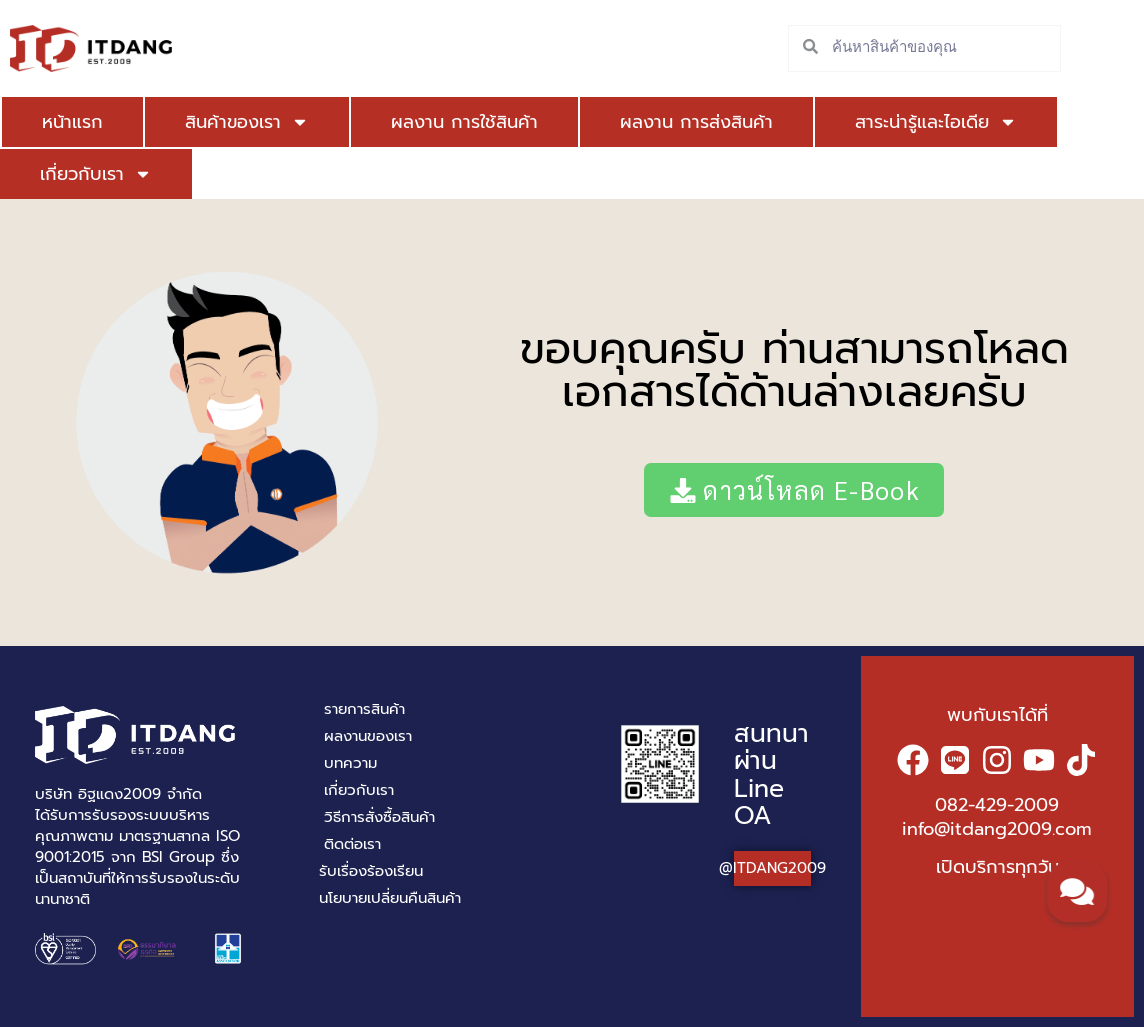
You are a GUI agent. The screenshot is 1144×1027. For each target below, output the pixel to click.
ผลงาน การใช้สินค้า (464, 122)
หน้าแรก (72, 122)
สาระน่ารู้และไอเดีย (936, 122)
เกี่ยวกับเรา (96, 174)
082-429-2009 (997, 805)
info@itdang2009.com (997, 829)
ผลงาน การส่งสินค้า (696, 122)
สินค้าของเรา (247, 122)
